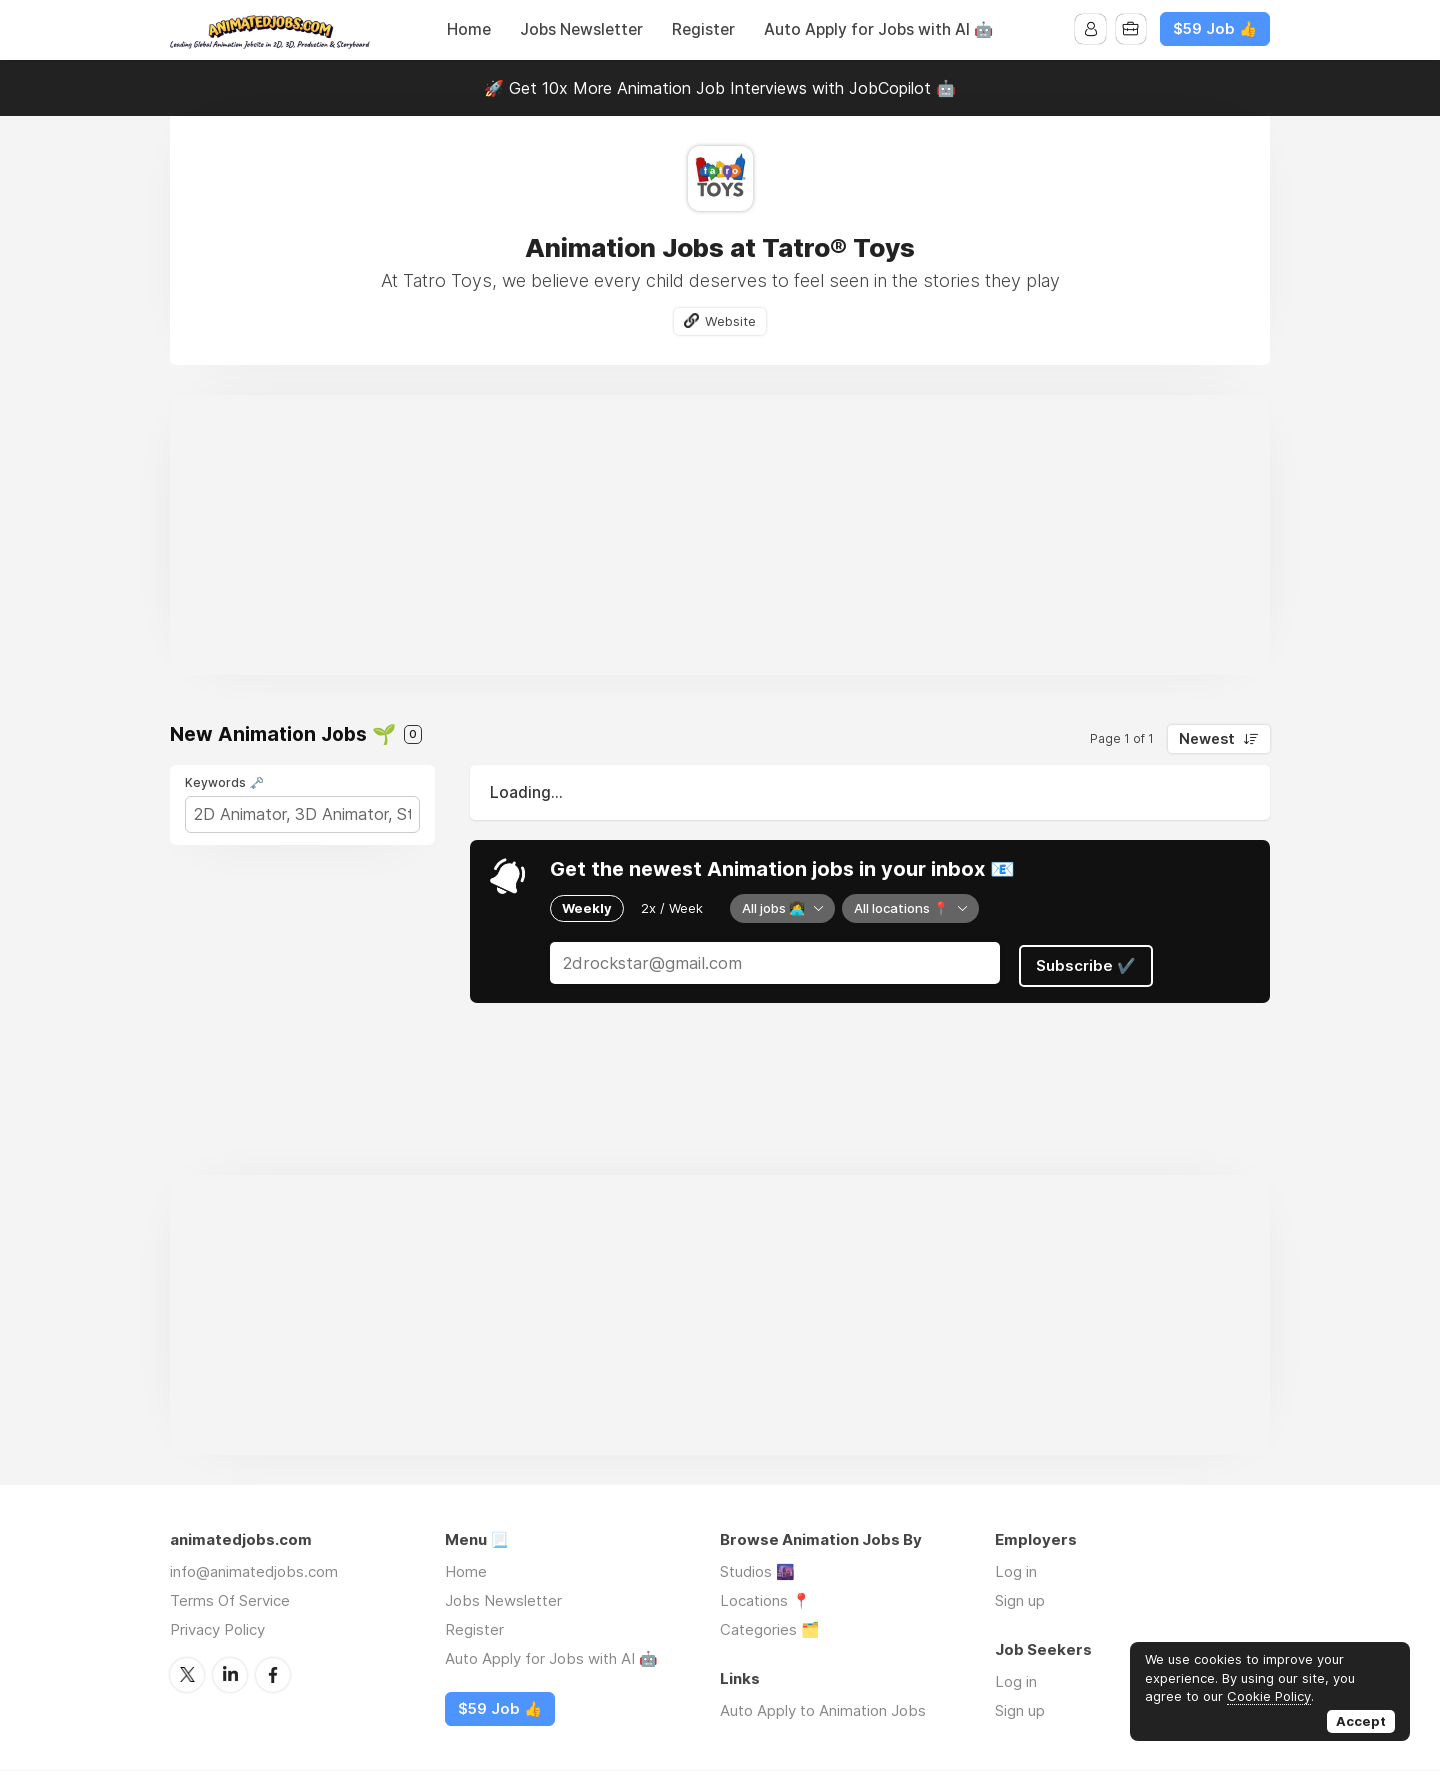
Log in (1016, 1571)
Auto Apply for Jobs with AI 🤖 (878, 29)
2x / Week (672, 908)
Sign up (1020, 1600)
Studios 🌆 (757, 1571)
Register (703, 29)
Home (469, 29)
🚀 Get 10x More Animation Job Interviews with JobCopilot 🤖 (720, 88)
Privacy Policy (217, 1629)
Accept (1361, 1721)
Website (731, 321)
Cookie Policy (1269, 1696)
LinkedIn (230, 1674)
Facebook (273, 1674)
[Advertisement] (720, 536)
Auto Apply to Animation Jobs (823, 1710)
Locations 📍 (765, 1600)
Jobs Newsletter (581, 29)
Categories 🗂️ (770, 1629)
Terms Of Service (230, 1600)
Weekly (587, 908)
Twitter (187, 1674)
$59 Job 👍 (1215, 29)
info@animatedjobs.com (254, 1571)
